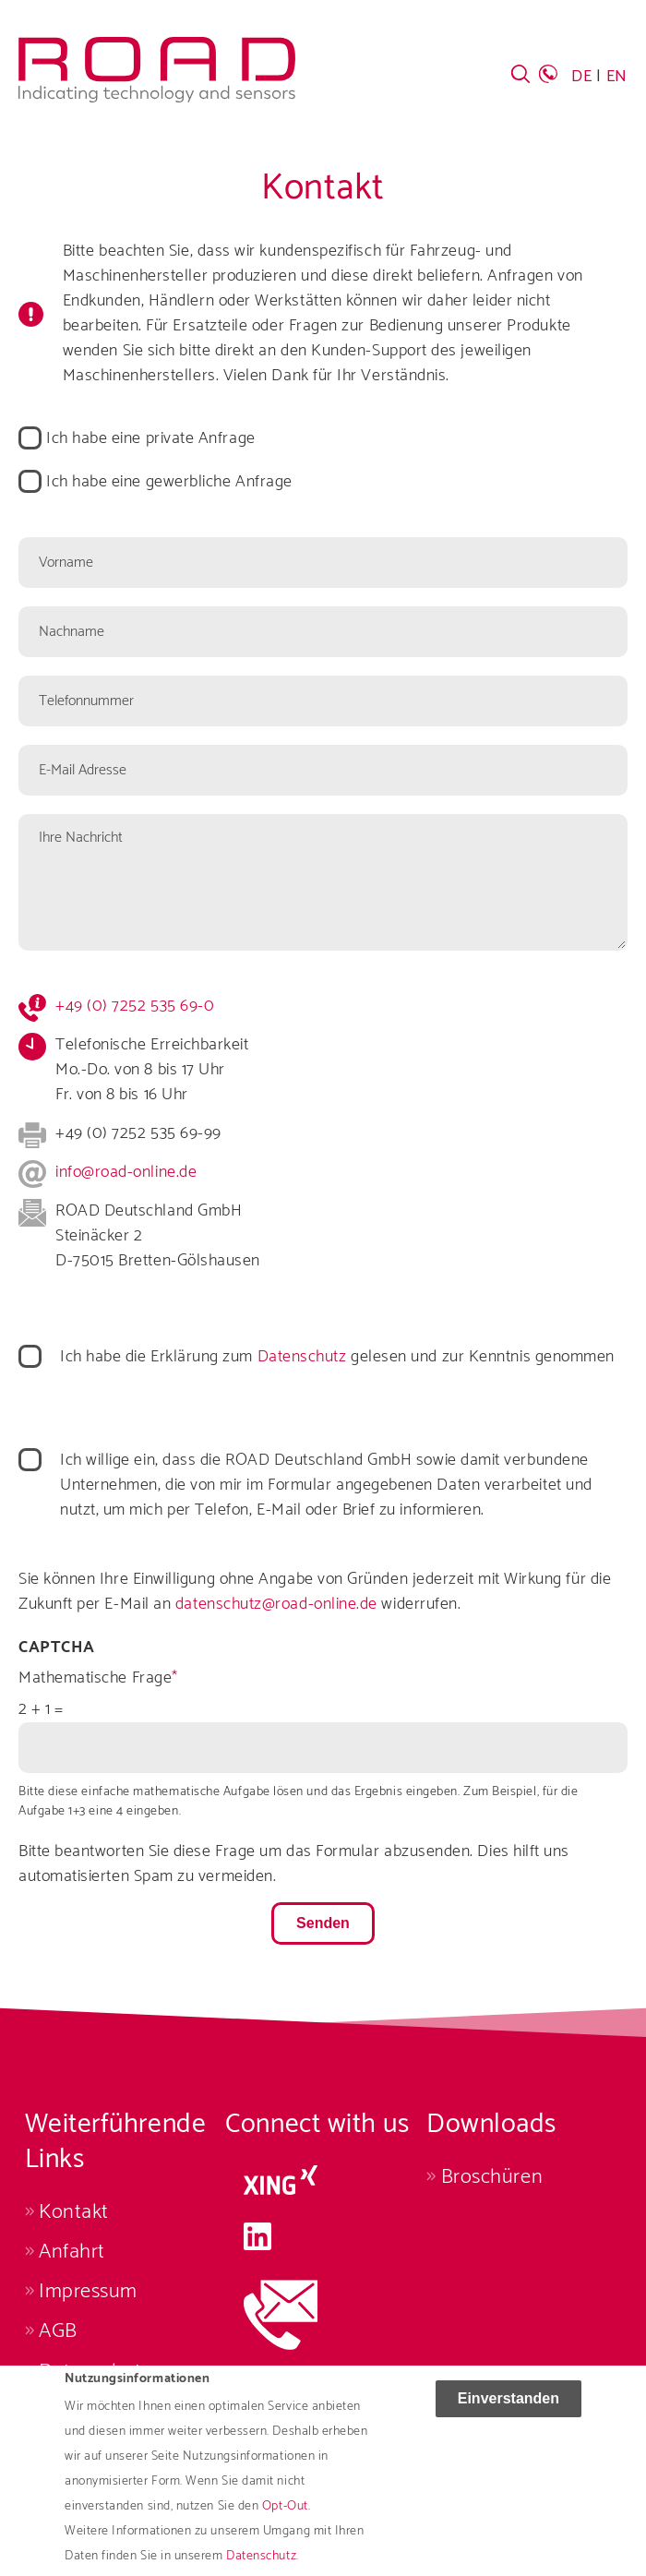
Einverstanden (508, 2408)
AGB (58, 2331)
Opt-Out (285, 2516)
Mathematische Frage (95, 1678)
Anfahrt (72, 2252)
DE (581, 76)
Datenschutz (302, 1357)
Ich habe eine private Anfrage (151, 438)
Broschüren (492, 2177)
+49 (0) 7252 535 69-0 (134, 1006)
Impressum (88, 2291)
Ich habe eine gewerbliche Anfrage (169, 482)
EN (617, 76)
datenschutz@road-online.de (276, 1604)
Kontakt (74, 2212)
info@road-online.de (126, 1172)
